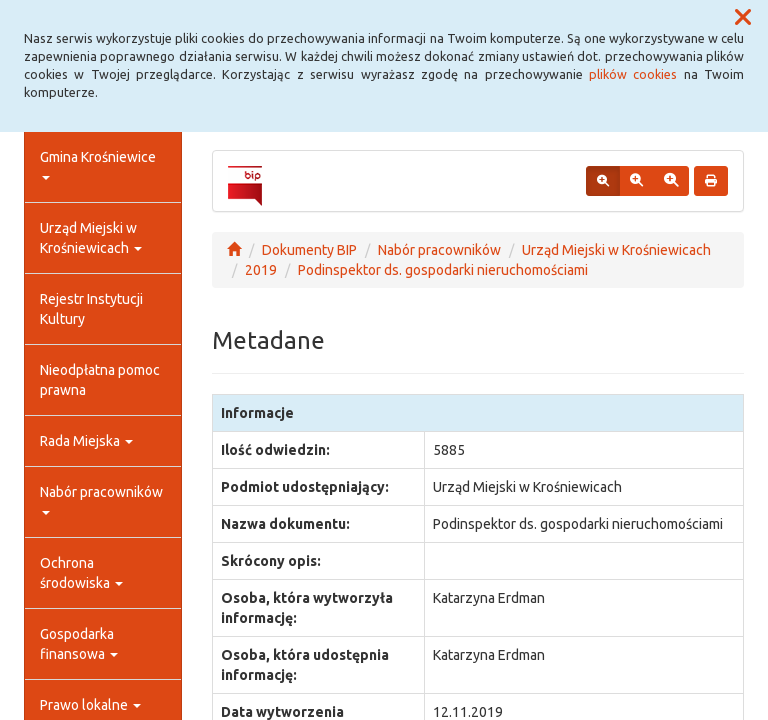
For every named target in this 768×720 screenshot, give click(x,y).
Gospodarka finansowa (79, 644)
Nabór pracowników (101, 499)
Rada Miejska (86, 441)
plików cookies (633, 74)
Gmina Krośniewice (98, 164)
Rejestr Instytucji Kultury (91, 309)
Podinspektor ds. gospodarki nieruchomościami (443, 270)
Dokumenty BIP (309, 250)
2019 (261, 270)
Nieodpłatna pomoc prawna (100, 380)
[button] (743, 18)
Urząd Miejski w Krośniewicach (91, 238)
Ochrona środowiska (81, 573)
